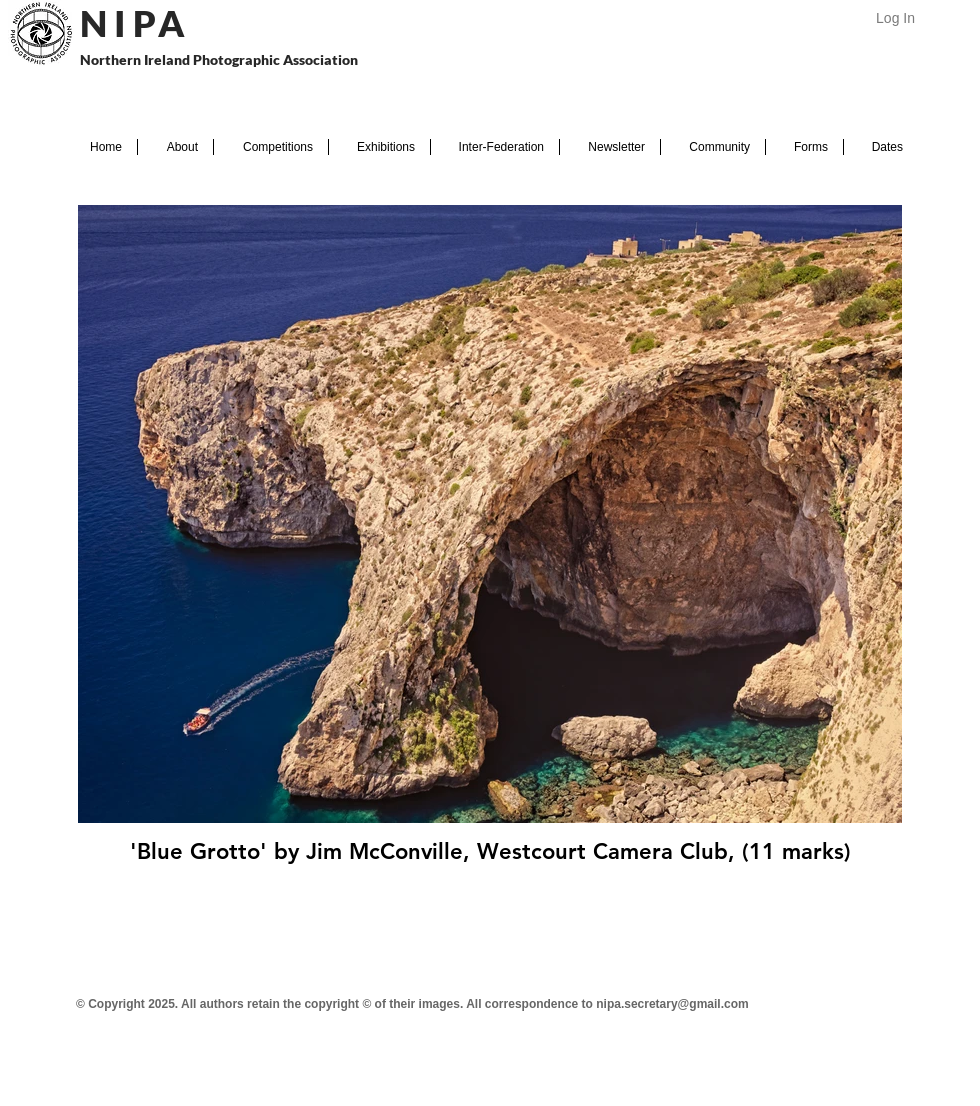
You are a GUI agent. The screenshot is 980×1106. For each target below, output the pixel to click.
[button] (175, 147)
